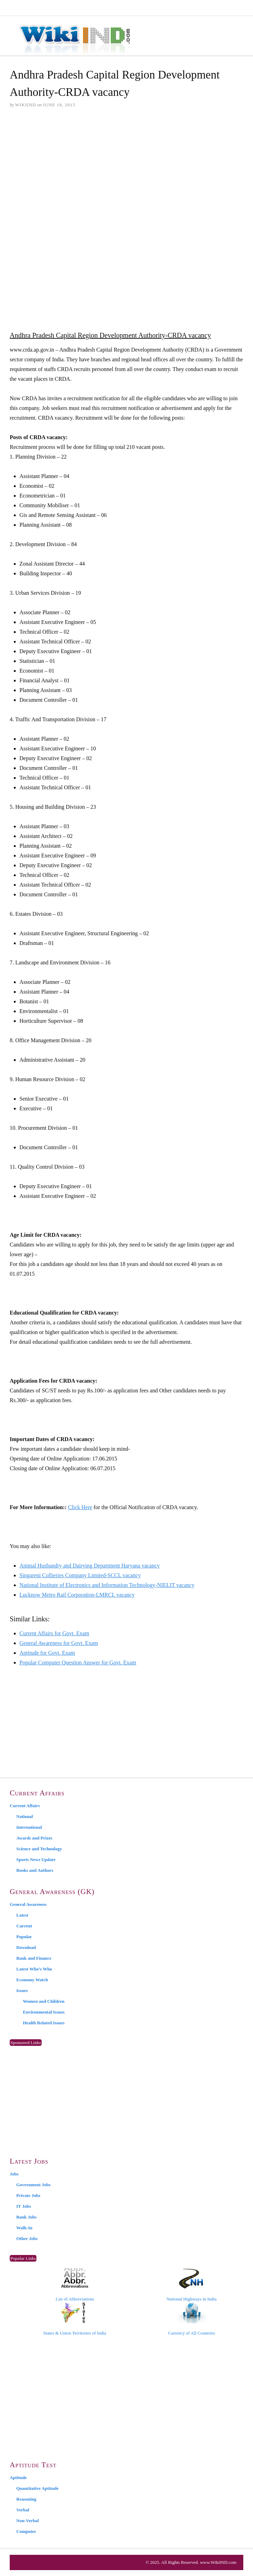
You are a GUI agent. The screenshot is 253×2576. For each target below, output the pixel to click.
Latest (22, 1915)
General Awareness (28, 1904)
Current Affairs (25, 1805)
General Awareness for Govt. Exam (58, 1643)
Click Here (80, 1507)
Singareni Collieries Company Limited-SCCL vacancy (80, 1575)
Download (26, 1947)
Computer (26, 2531)
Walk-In (24, 2227)
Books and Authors (34, 1870)
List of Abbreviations (75, 2285)
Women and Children (44, 2001)
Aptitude (18, 2477)
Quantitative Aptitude (37, 2488)
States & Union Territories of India (74, 2319)
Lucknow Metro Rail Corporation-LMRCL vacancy (77, 1595)
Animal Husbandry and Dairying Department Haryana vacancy (89, 1566)
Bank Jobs (26, 2217)
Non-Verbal (27, 2520)
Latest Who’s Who (34, 1969)
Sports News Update (36, 1859)
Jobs (14, 2173)
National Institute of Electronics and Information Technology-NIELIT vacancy (106, 1585)
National (24, 1816)
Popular (24, 1936)
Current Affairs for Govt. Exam (54, 1633)
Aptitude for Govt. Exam (47, 1653)
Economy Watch (32, 1979)
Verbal (22, 2509)
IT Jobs (23, 2206)
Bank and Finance (33, 1958)
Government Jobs (33, 2184)
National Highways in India (192, 2285)
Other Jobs (27, 2238)
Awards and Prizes (34, 1838)
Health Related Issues (44, 2022)
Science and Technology (39, 1848)
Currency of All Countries (191, 2319)
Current (24, 1925)
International (29, 1827)
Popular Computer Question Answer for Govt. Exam (77, 1662)
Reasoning (26, 2499)
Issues (22, 1990)
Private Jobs (28, 2195)
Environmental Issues (44, 2012)
